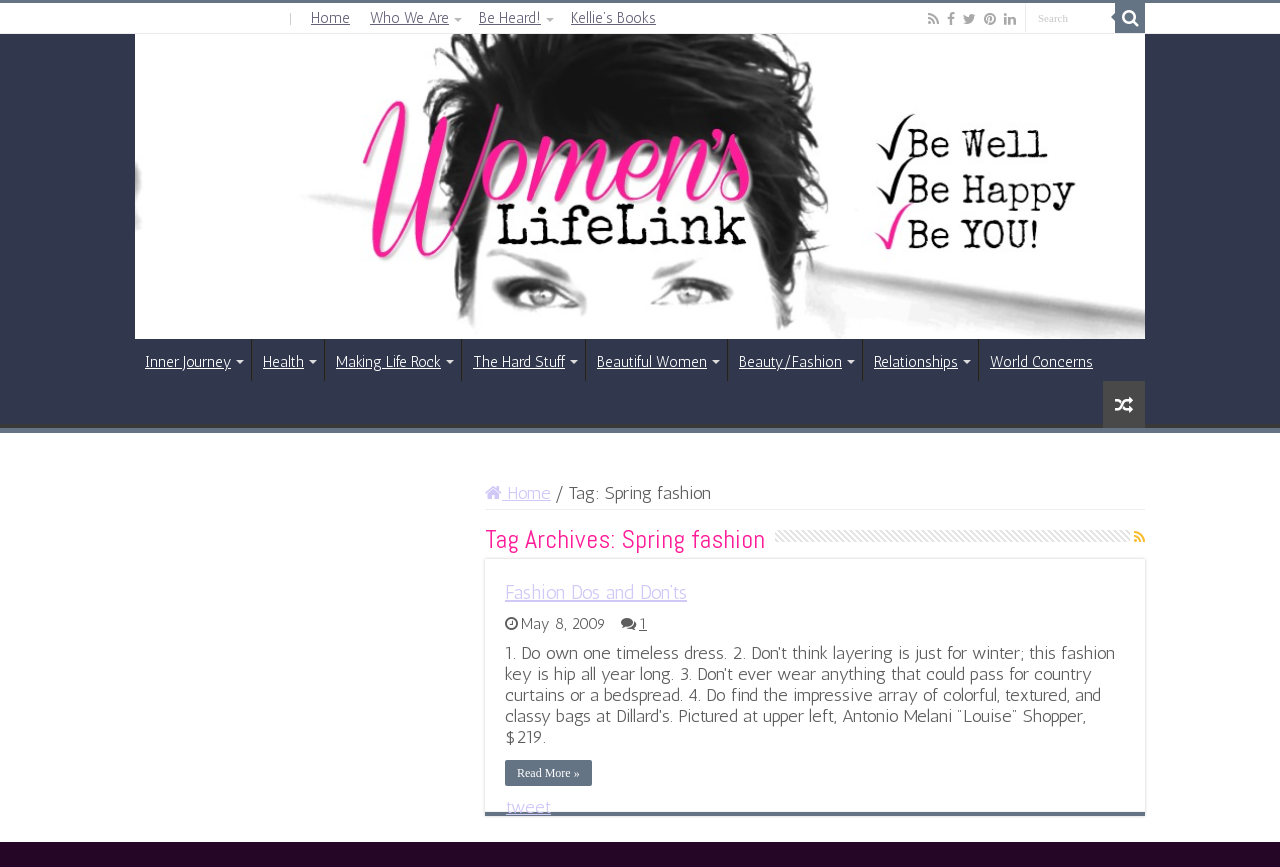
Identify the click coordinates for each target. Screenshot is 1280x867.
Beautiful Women (652, 362)
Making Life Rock (388, 362)
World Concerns (1041, 362)
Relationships (916, 362)
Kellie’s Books (613, 18)
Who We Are (409, 18)
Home (330, 18)
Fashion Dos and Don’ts (596, 592)
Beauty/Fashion (790, 362)
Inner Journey (188, 362)
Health (283, 362)
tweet (528, 807)
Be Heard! (510, 18)
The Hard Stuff (519, 362)
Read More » (548, 773)
